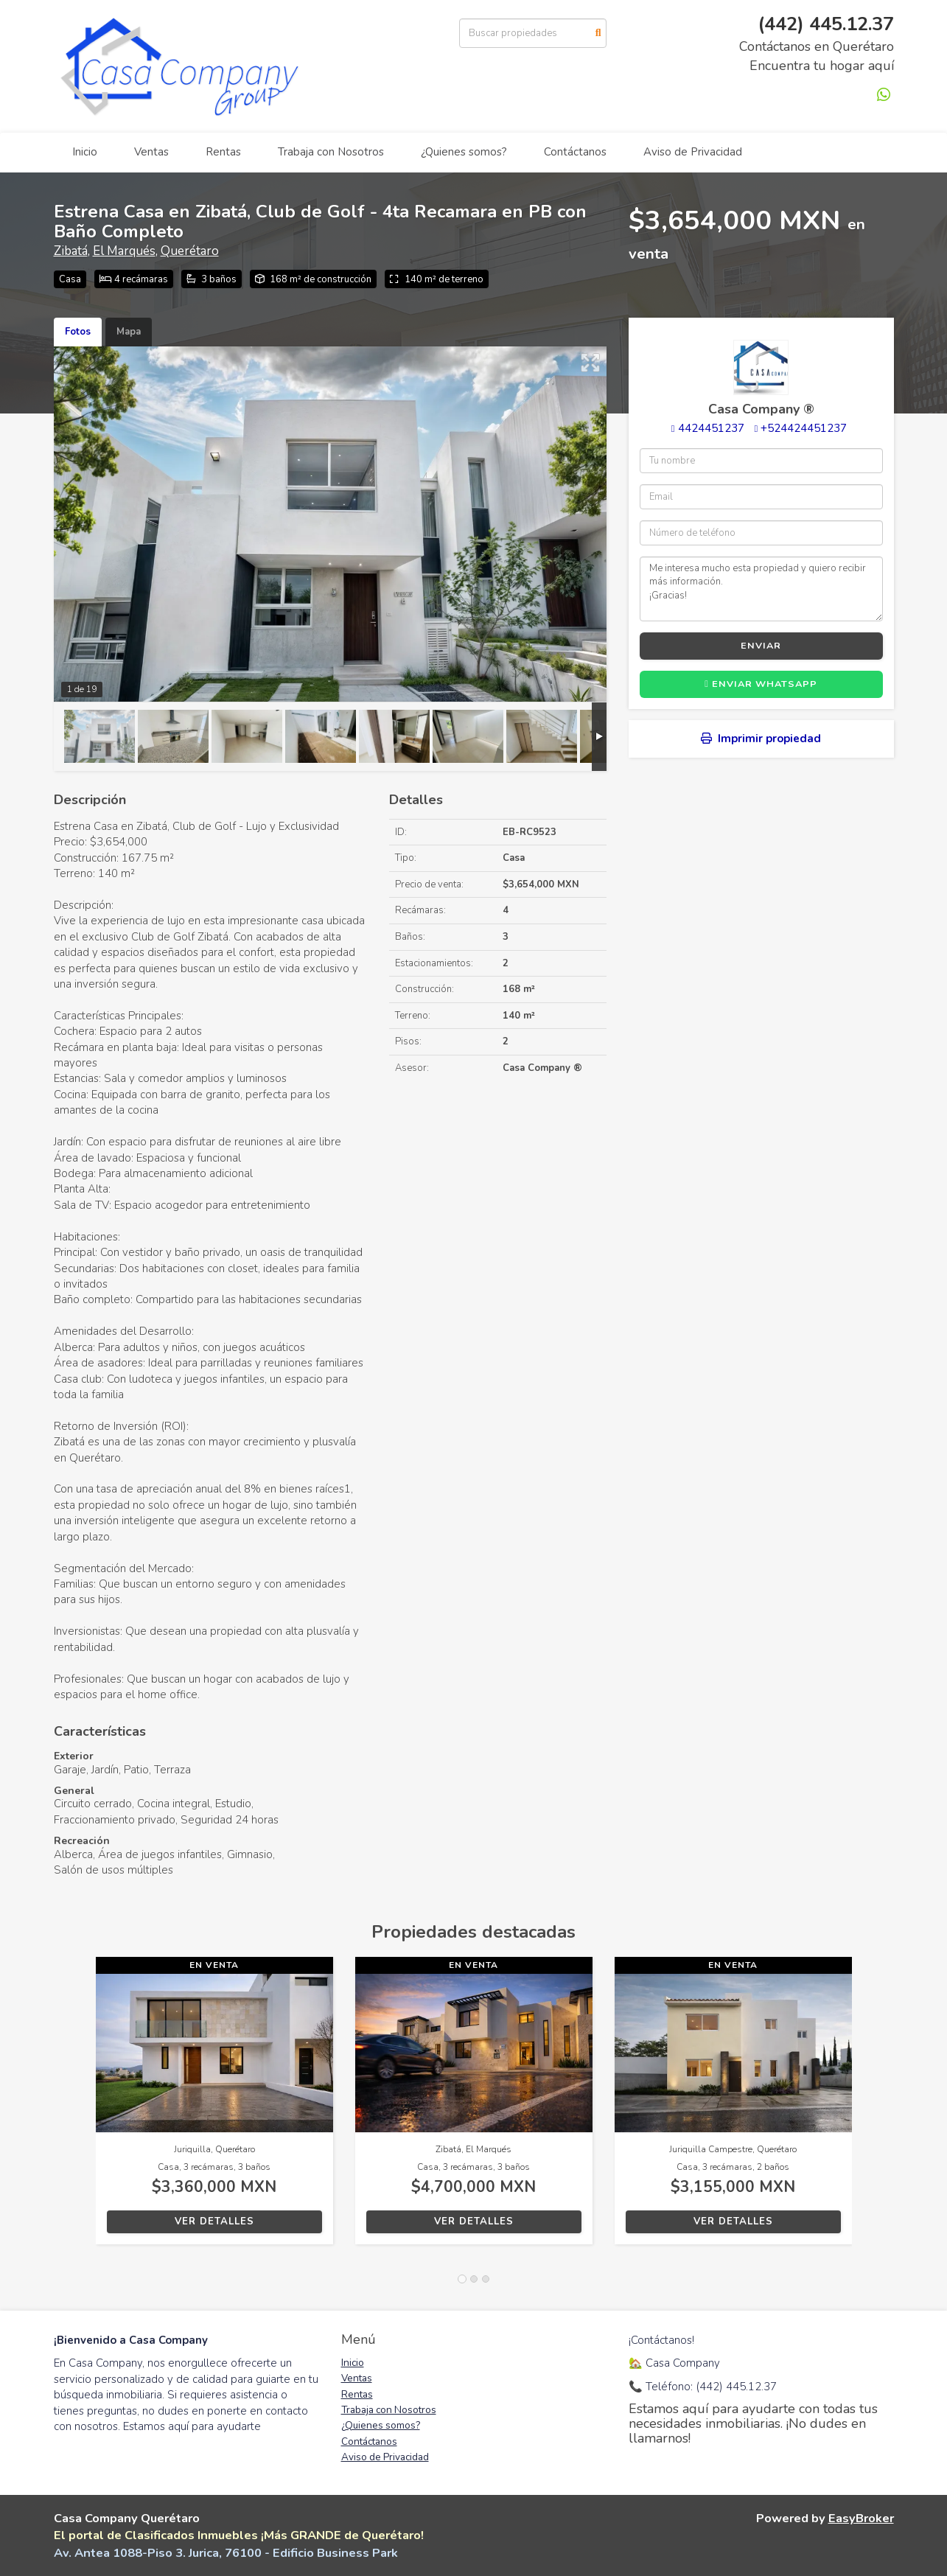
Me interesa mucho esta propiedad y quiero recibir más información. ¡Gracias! (761, 588)
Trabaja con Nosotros (331, 151)
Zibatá (71, 250)
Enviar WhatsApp (761, 684)
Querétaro (190, 250)
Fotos (78, 331)
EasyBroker (861, 2518)
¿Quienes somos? (464, 151)
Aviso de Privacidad (692, 151)
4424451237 (711, 428)
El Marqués (124, 250)
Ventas (151, 151)
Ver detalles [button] (214, 2221)
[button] (75, 2108)
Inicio (84, 151)
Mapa (128, 331)
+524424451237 (804, 428)
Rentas (223, 151)
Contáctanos (575, 151)
